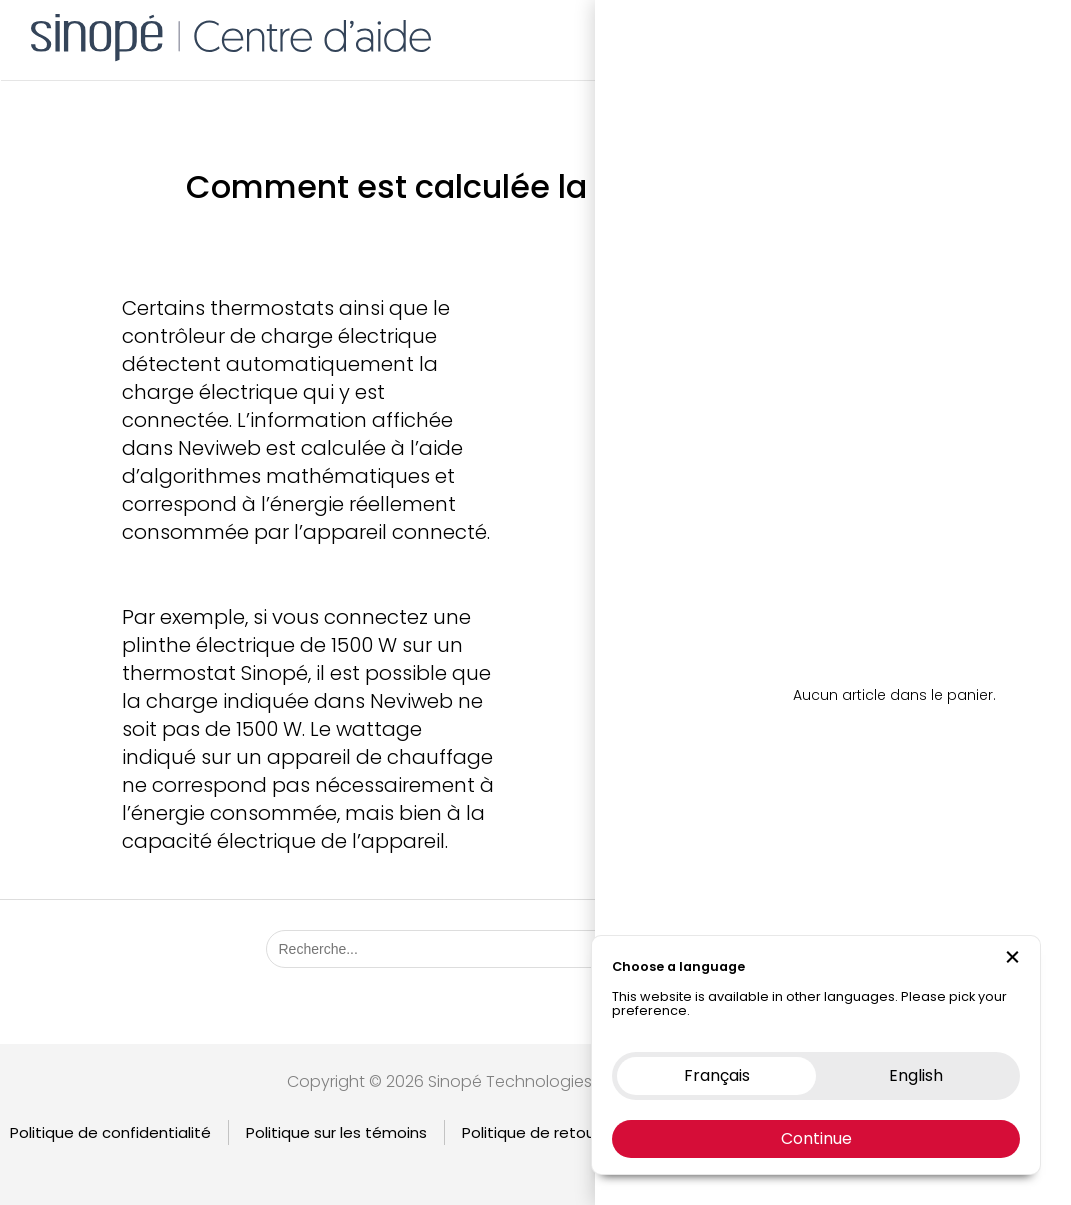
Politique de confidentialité (110, 1132)
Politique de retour (531, 1132)
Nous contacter (927, 34)
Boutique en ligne (778, 34)
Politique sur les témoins (336, 1132)
